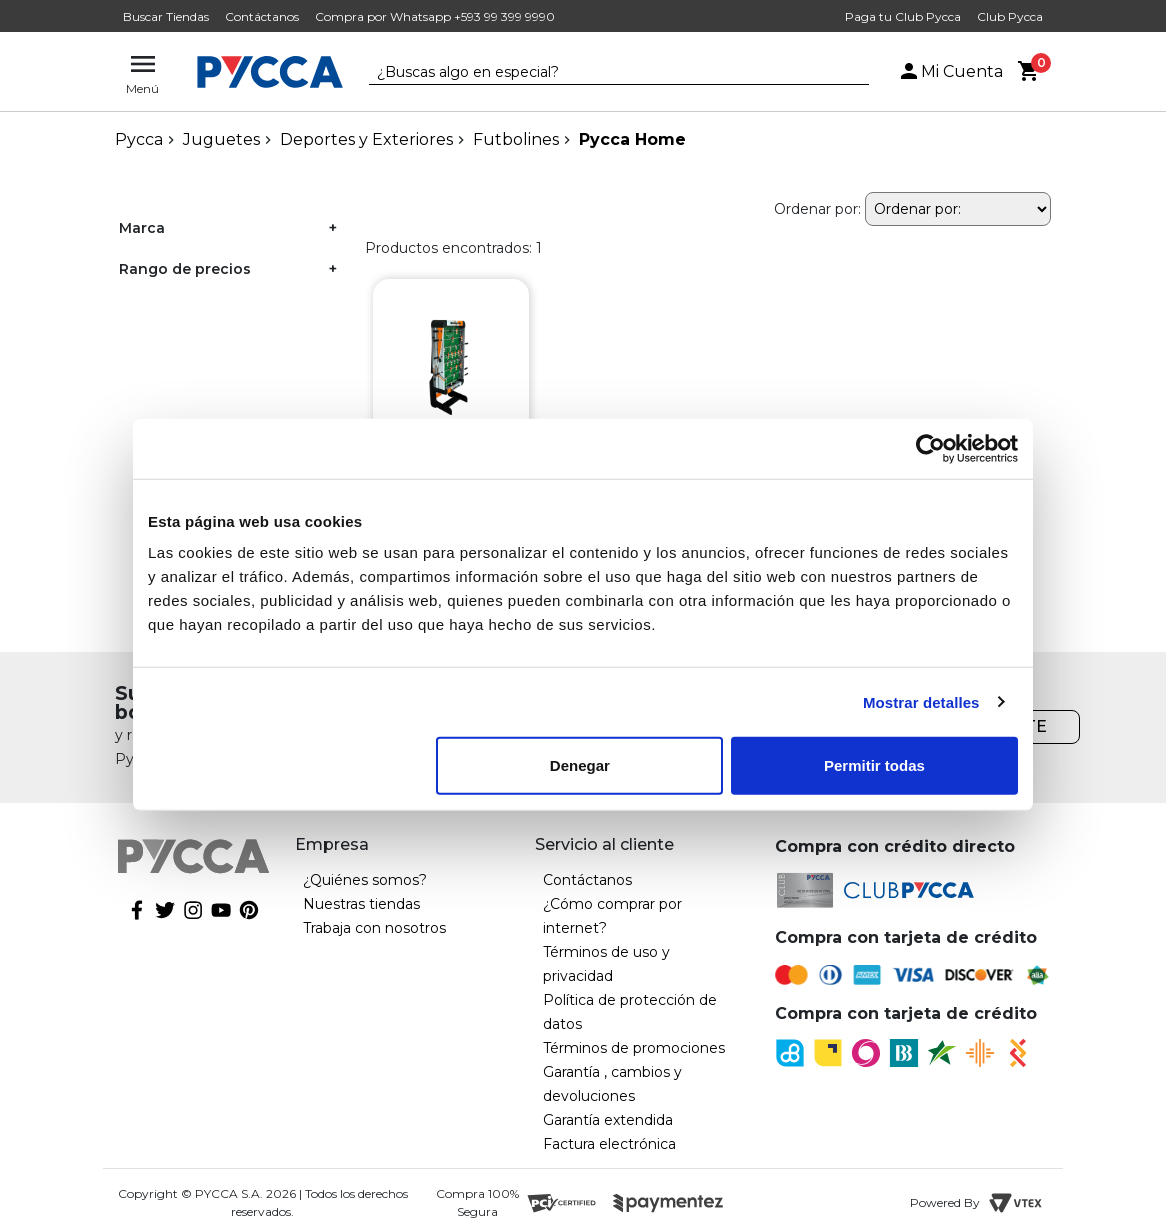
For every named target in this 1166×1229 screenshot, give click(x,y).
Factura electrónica (609, 1144)
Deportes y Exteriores (366, 139)
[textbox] (604, 73)
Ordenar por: (817, 209)
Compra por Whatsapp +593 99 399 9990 (435, 16)
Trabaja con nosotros (374, 928)
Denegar (580, 765)
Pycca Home (632, 139)
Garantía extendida (608, 1120)
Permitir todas (874, 765)
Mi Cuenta (950, 71)
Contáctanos (262, 16)
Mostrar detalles (921, 701)
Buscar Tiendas (166, 16)
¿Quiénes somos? (365, 880)
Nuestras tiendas (361, 904)
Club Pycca (1010, 16)
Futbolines (516, 139)
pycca (139, 139)
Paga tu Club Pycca (903, 16)
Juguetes (221, 139)
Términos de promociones (634, 1048)
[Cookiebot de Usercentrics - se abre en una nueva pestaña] (930, 448)
